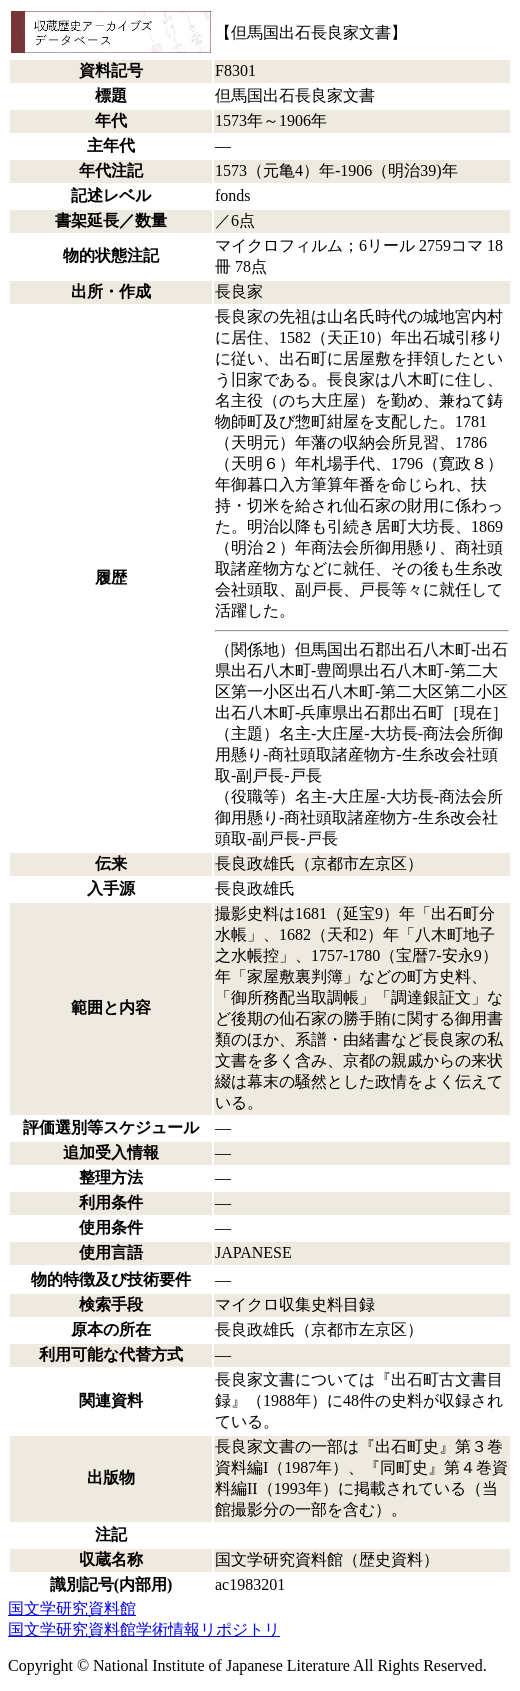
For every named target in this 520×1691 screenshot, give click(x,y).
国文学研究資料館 (72, 1608)
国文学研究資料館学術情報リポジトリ (144, 1629)
